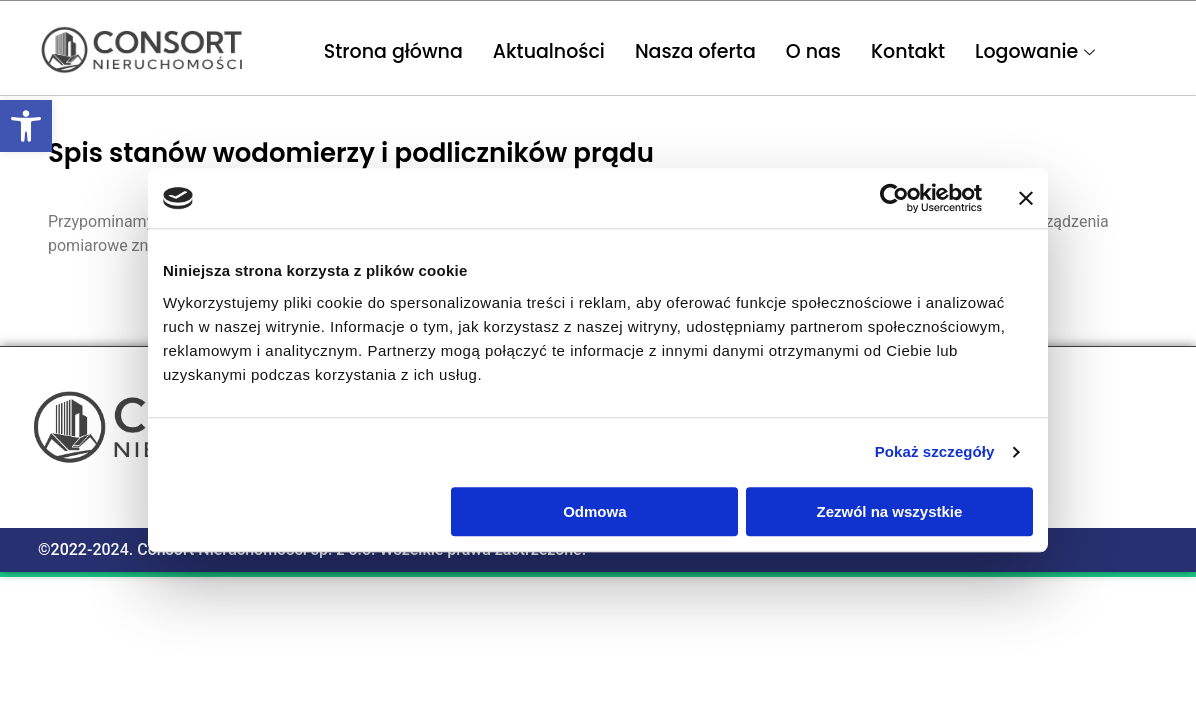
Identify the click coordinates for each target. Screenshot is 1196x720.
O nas (813, 51)
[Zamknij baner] (1026, 198)
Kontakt (908, 51)
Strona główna (393, 51)
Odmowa (594, 511)
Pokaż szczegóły (935, 451)
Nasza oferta (695, 51)
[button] (26, 126)
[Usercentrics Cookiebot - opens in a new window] (894, 198)
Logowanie (1037, 51)
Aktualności (549, 51)
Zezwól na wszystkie (890, 511)
